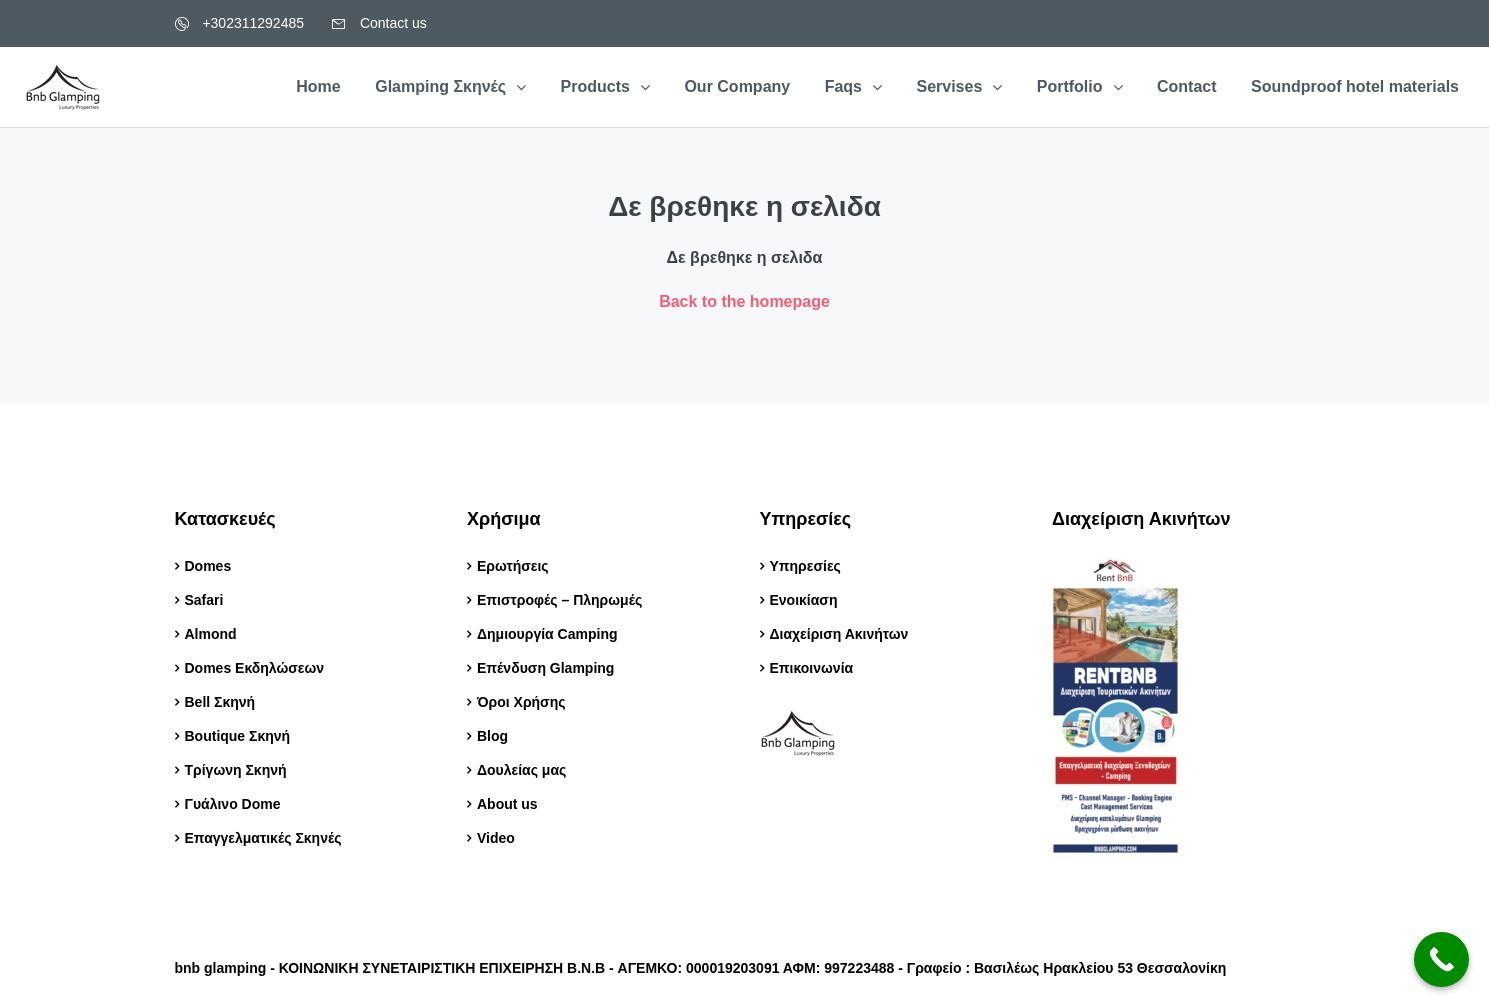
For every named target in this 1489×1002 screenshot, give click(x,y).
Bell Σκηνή (220, 702)
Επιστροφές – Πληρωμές (559, 600)
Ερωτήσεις (513, 566)
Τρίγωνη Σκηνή (236, 770)
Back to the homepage (744, 301)
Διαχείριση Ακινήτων (839, 634)
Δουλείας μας (521, 770)
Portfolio (1070, 86)
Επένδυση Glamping (545, 668)
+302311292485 (240, 23)
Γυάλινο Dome (233, 804)
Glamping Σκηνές (440, 86)
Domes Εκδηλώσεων (255, 668)
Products (595, 86)
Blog (494, 736)
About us (507, 804)
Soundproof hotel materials (1355, 86)
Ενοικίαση (804, 600)
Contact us (379, 23)
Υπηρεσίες (805, 566)
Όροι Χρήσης (521, 702)
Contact (1187, 86)
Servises (949, 86)
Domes (208, 566)
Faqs (843, 86)
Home (318, 86)
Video (496, 838)
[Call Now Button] (1441, 959)
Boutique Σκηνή (238, 736)
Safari (204, 600)
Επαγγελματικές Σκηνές (263, 838)
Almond (211, 634)
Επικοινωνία (812, 668)
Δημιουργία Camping (547, 634)
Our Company (737, 86)
